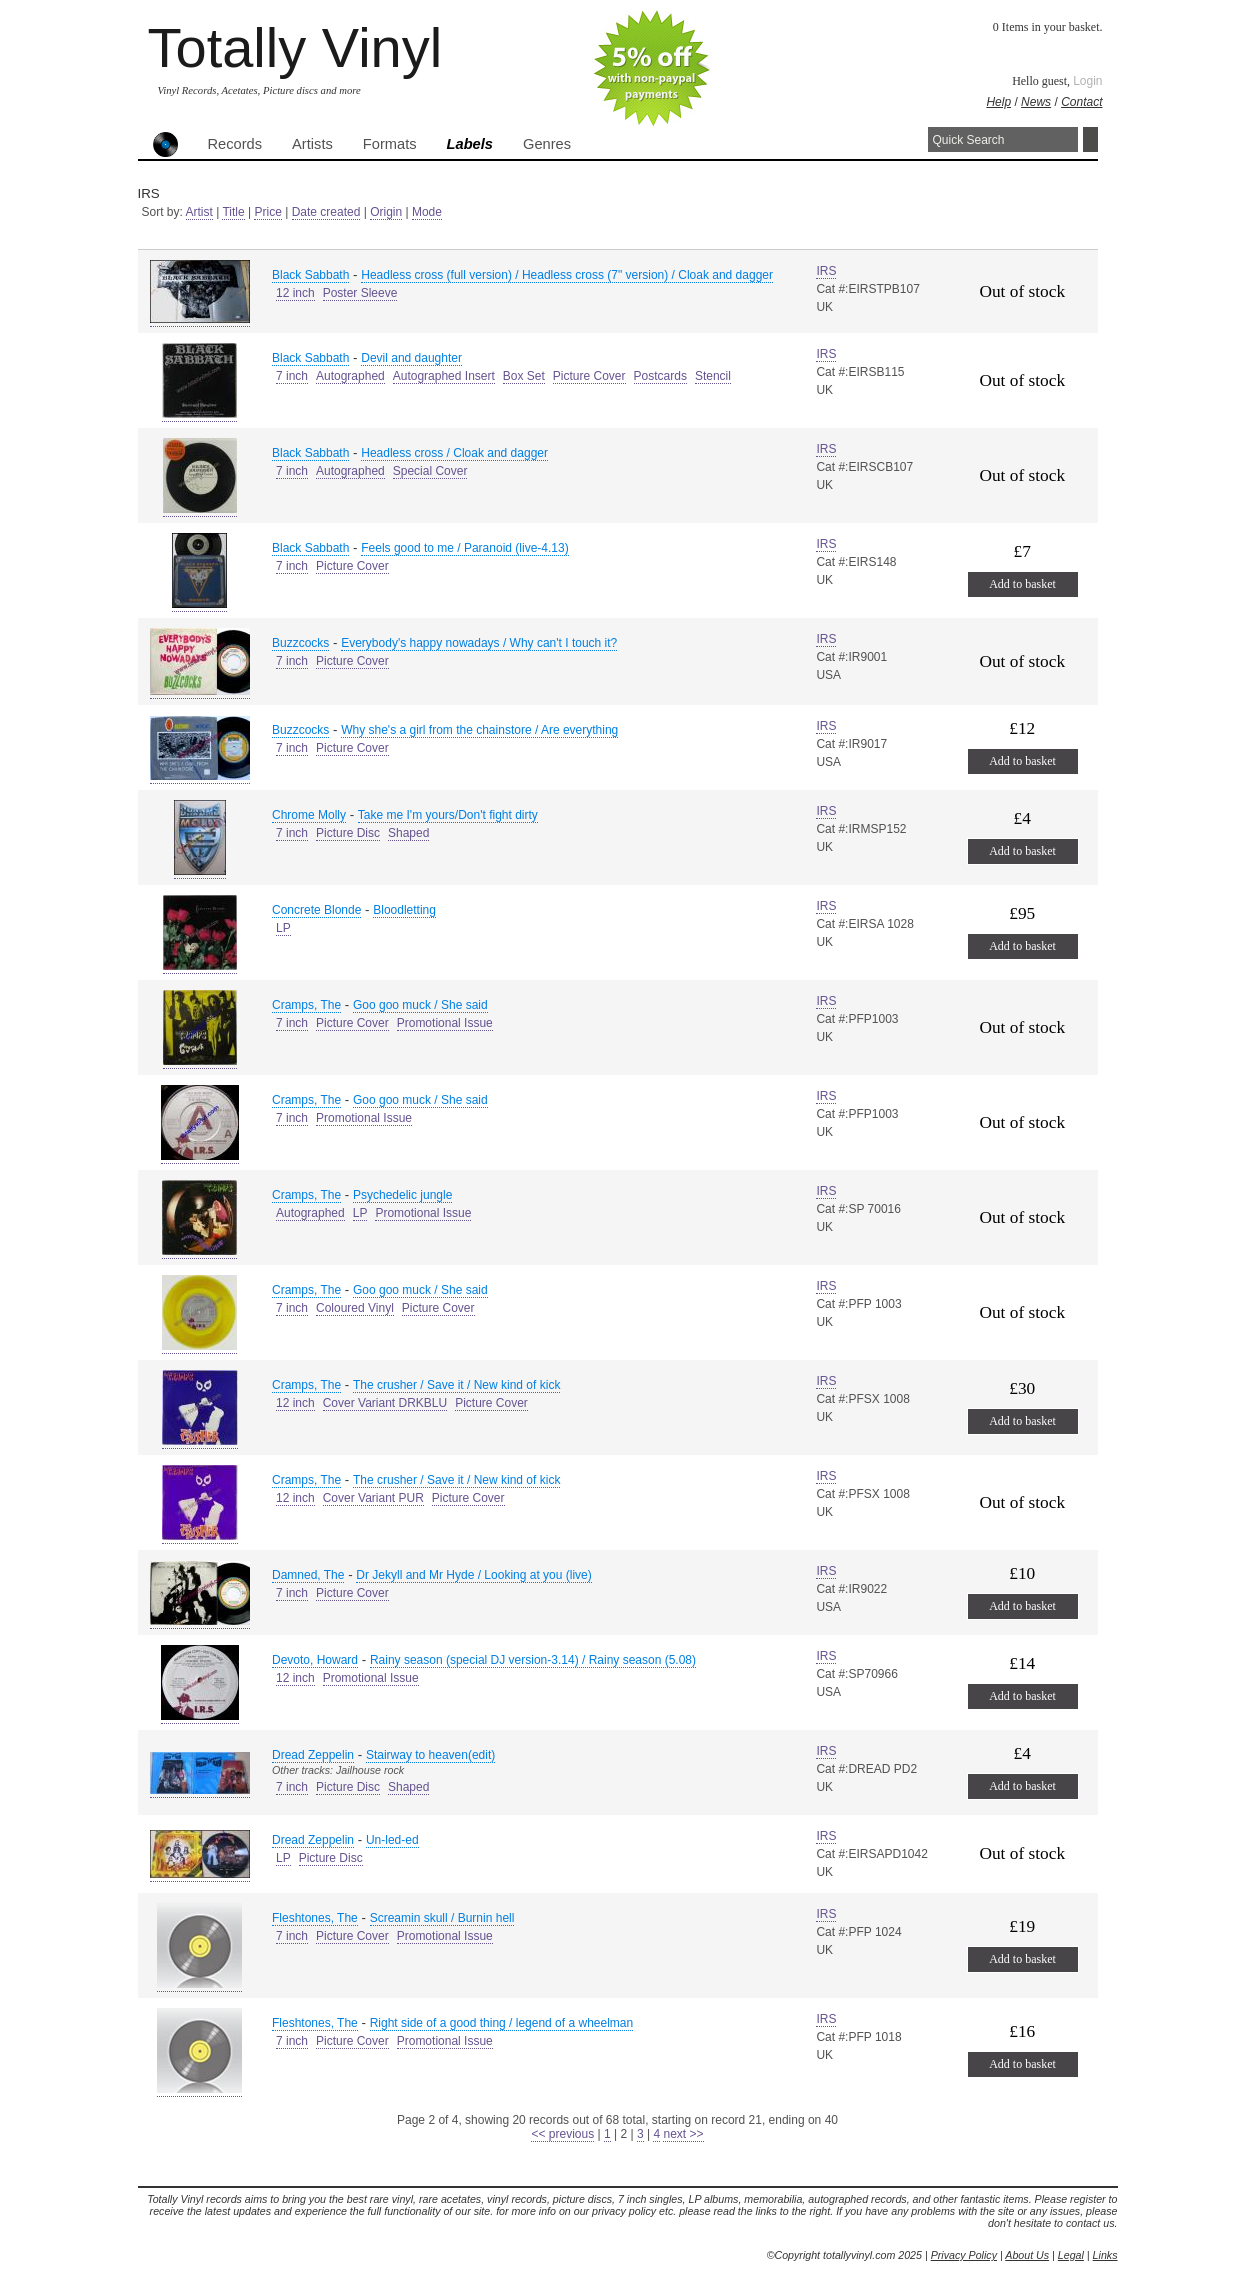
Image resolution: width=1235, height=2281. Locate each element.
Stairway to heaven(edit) (430, 1755)
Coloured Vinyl (355, 1308)
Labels (470, 144)
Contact (1081, 102)
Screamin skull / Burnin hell (442, 1918)
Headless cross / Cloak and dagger (454, 453)
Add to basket (1022, 584)
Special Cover (430, 471)
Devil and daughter (411, 358)
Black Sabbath (310, 275)
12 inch (295, 293)
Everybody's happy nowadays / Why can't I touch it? (479, 643)
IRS (826, 271)
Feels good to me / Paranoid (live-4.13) (464, 548)
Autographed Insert (444, 376)
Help (998, 102)
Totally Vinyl (295, 47)
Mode (427, 212)
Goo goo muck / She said (420, 1005)
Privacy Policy (964, 2255)
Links (1105, 2255)
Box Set (524, 376)
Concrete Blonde (316, 910)
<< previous (562, 2134)
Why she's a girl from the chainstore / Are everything (479, 730)
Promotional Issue (445, 1023)
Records (235, 144)
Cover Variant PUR (373, 1498)
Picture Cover (589, 376)
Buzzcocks (300, 643)
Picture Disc (348, 833)
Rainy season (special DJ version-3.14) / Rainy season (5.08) (533, 1660)
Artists (312, 144)
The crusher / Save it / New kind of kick (456, 1385)
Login (1087, 81)
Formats (390, 144)
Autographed (350, 376)
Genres (547, 144)
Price (267, 212)
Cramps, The (306, 1005)
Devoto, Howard (315, 1660)
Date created (326, 212)
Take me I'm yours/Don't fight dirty (448, 815)
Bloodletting (404, 910)
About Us (1027, 2255)
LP (283, 928)
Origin (386, 212)
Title (233, 212)
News (1036, 102)
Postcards (660, 376)
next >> (683, 2134)
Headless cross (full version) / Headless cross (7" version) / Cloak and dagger (567, 275)
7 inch (292, 376)
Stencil (713, 376)
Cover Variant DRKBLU (385, 1403)
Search (1090, 139)
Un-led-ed (392, 1840)
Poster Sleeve (360, 293)
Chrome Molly (309, 815)
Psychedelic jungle (402, 1195)
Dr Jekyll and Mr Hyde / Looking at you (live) (473, 1575)
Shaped (408, 833)
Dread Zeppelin (313, 1755)
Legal (1071, 2255)
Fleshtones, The (315, 1918)
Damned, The (308, 1575)
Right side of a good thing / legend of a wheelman (502, 2023)
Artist (199, 212)
